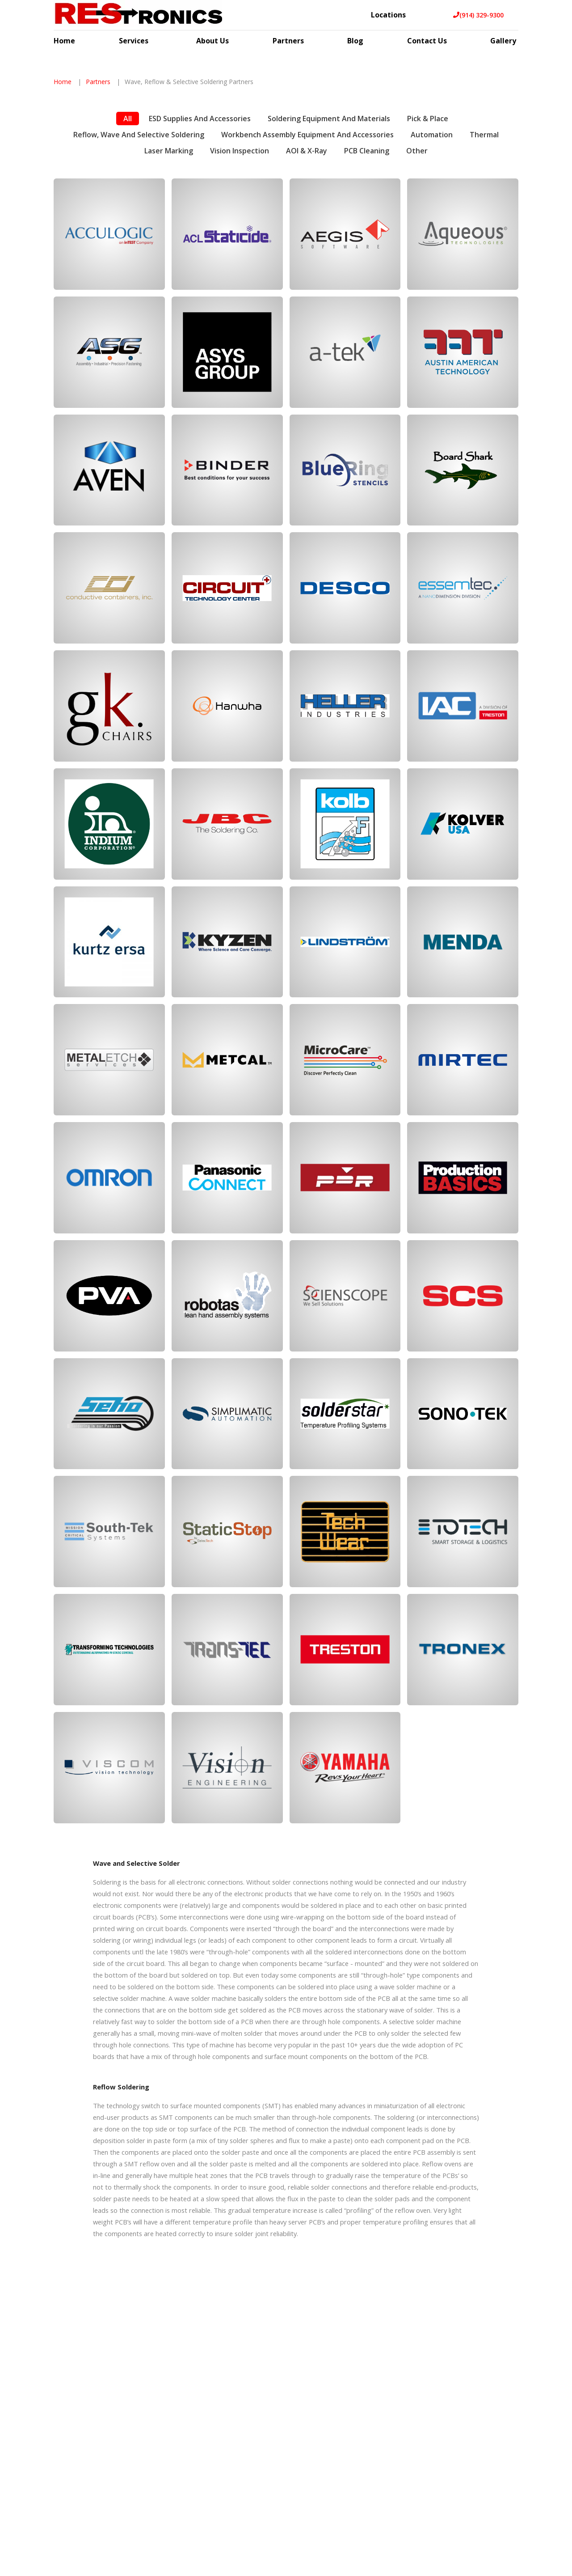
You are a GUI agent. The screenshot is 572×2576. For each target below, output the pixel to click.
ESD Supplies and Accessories (200, 264)
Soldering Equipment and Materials (329, 264)
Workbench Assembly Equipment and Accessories (307, 280)
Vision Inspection (239, 296)
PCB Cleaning (366, 296)
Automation (432, 280)
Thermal (484, 280)
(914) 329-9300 (478, 15)
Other (417, 296)
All (127, 264)
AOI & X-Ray (306, 296)
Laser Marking (168, 296)
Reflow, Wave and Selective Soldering (138, 280)
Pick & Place (427, 264)
